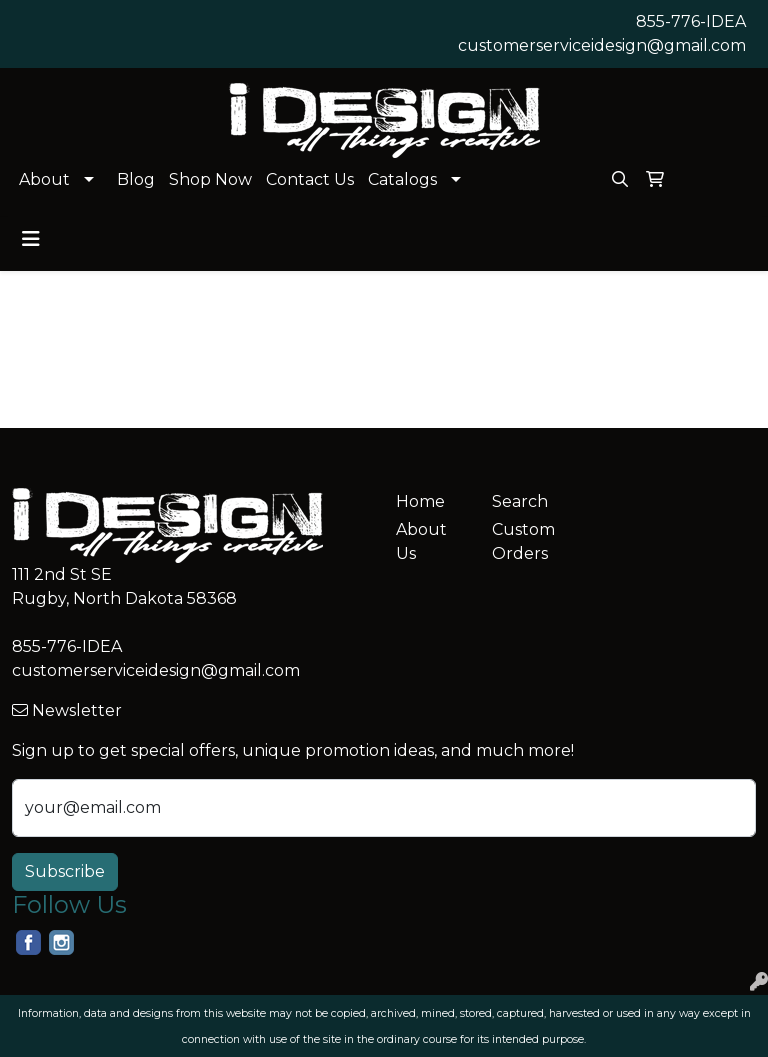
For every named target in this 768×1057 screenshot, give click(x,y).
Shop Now (210, 179)
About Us (421, 541)
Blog (136, 179)
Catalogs (402, 179)
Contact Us (310, 179)
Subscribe (65, 871)
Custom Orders (523, 541)
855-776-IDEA (691, 21)
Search (520, 501)
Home (420, 501)
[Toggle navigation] (31, 239)
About (44, 179)
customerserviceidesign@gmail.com (602, 45)
